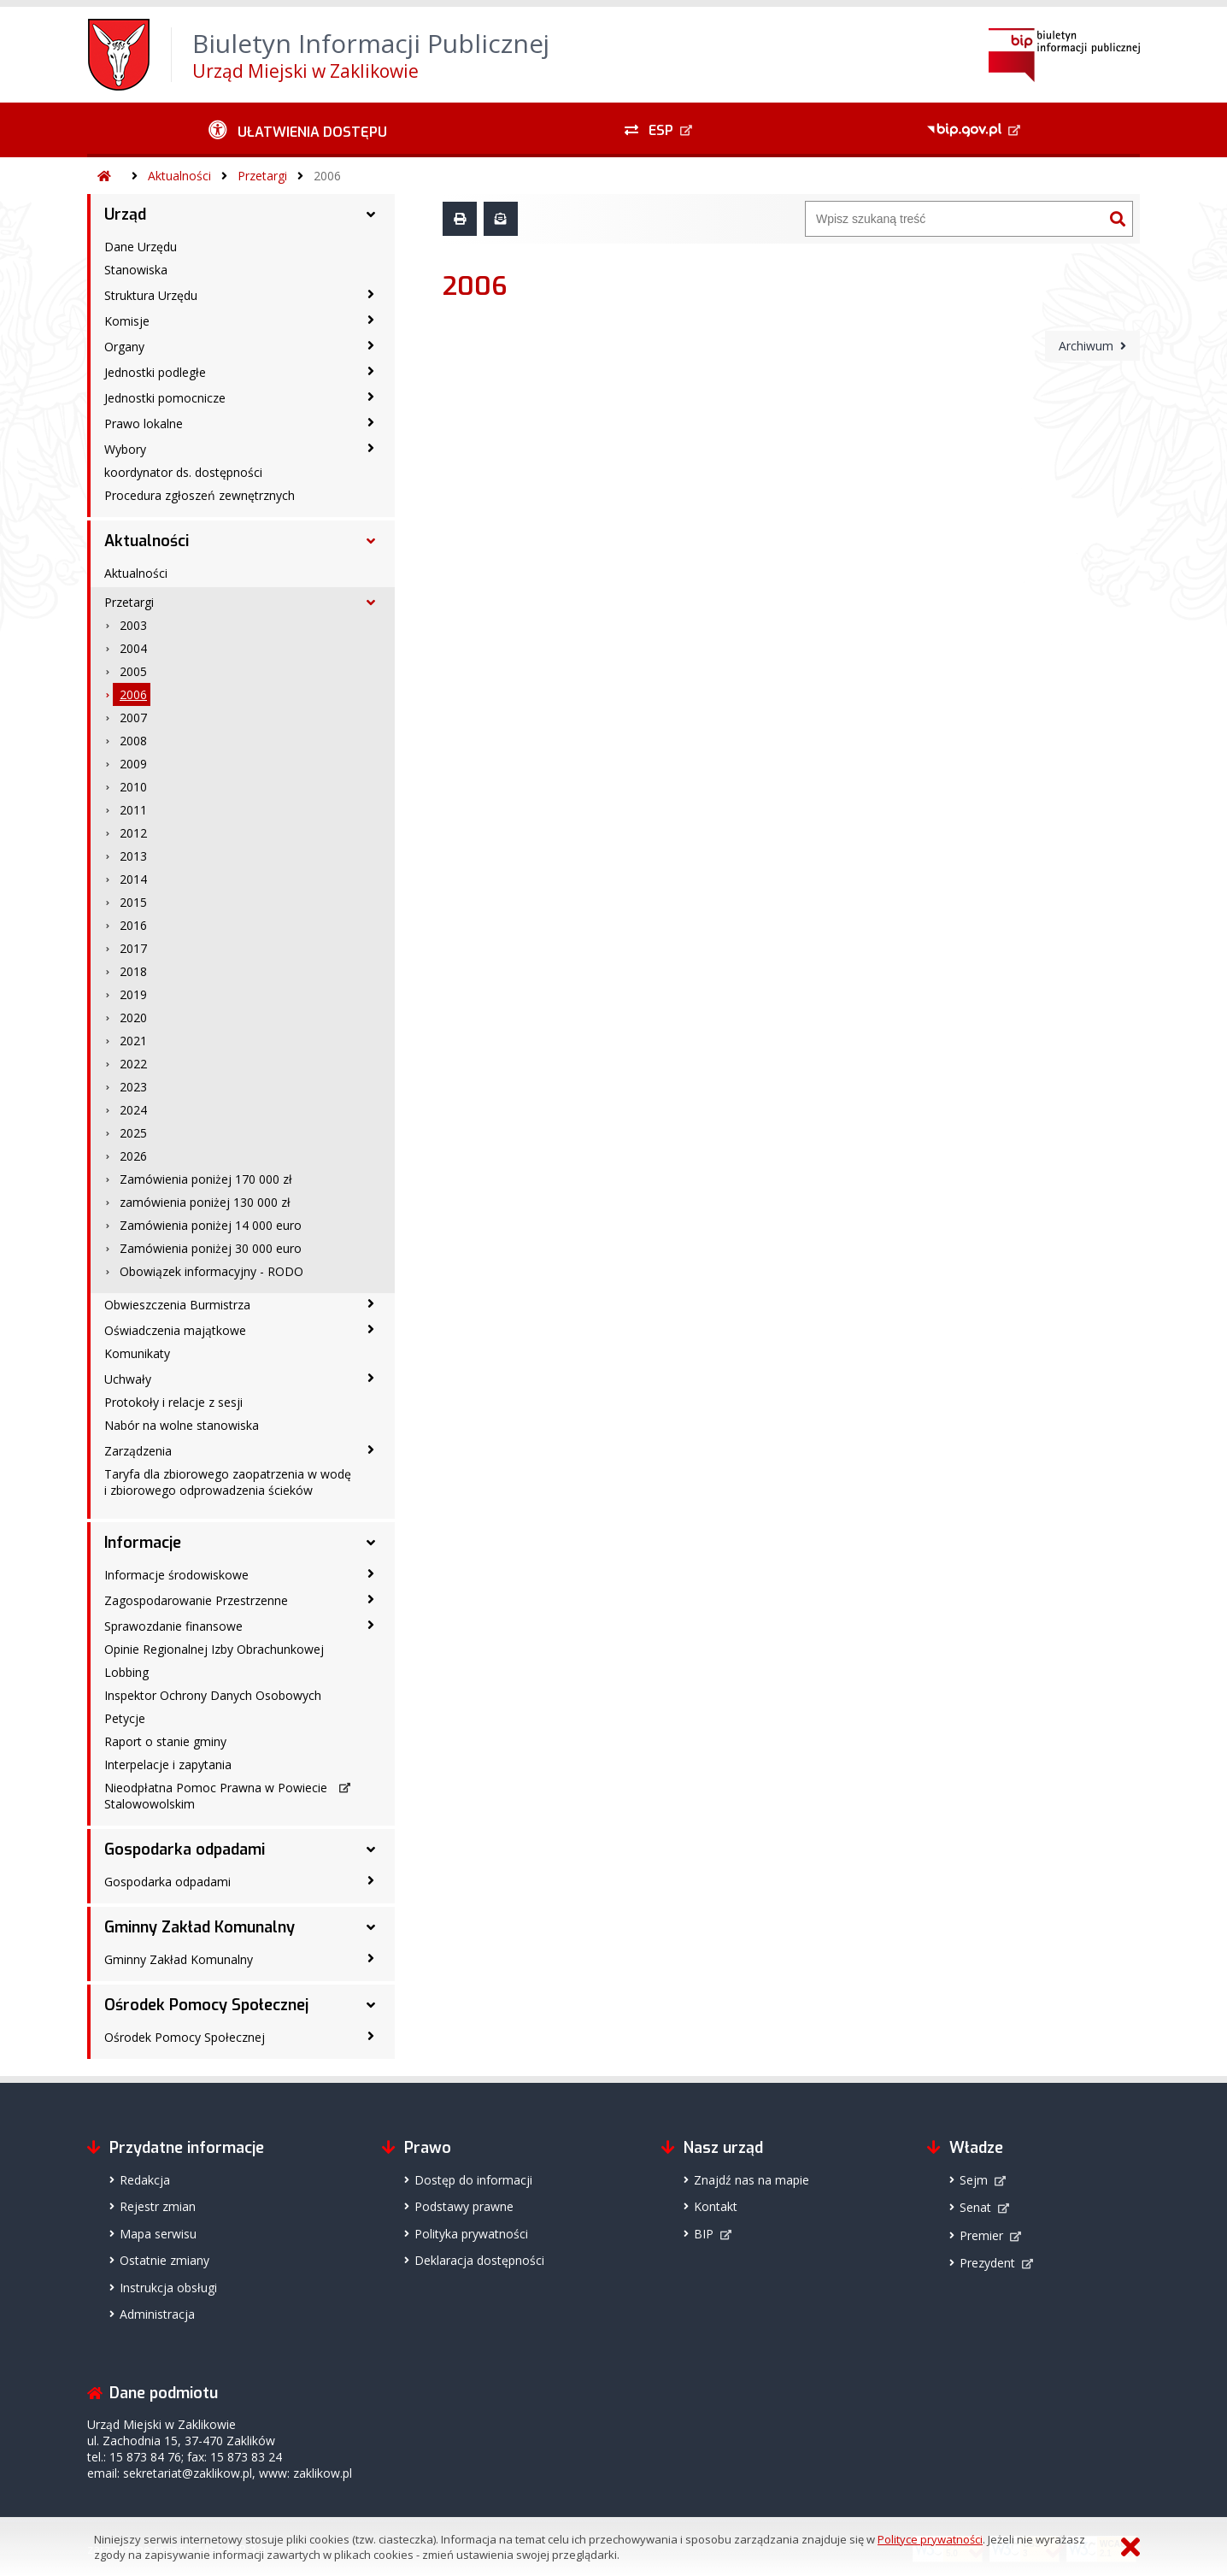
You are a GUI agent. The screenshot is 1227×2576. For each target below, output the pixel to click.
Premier (981, 2235)
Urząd (125, 214)
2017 (133, 948)
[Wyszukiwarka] (954, 219)
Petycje (124, 1718)
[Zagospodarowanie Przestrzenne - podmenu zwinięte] (371, 1599)
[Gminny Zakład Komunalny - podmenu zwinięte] (371, 1958)
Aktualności (179, 176)
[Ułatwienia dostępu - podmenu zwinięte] (297, 130)
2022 (133, 1064)
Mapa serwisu (158, 2234)
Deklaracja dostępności (479, 2260)
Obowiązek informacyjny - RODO (211, 1271)
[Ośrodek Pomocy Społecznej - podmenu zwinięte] (371, 2036)
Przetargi (262, 176)
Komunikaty (137, 1353)
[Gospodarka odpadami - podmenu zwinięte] (371, 1880)
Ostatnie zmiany (164, 2260)
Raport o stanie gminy (165, 1741)
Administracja (157, 2314)
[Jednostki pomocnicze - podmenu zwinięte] (371, 396)
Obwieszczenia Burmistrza (177, 1305)
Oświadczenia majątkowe (175, 1330)
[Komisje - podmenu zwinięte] (371, 319)
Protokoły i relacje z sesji (173, 1402)
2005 (133, 671)
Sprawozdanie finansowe (173, 1626)
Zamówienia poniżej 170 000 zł (206, 1179)
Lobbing (126, 1672)
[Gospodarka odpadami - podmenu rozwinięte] (371, 1849)
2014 (133, 879)
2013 (133, 856)
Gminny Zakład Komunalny (199, 1927)
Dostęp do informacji (473, 2180)
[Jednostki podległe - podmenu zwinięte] (371, 371)
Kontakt (715, 2206)
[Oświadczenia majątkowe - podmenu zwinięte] (371, 1329)
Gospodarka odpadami (184, 1849)
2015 (133, 902)
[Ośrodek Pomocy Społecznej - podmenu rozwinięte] (371, 2005)
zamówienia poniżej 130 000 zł (205, 1202)
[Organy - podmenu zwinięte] (371, 345)
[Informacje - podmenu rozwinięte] (371, 1542)
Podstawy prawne (464, 2206)
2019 (133, 994)
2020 (133, 1017)
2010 (133, 787)
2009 (133, 764)
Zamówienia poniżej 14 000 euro (211, 1225)
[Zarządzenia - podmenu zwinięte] (371, 1449)
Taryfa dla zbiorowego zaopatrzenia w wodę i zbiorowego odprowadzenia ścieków (227, 1482)
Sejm (974, 2180)
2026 (133, 1156)
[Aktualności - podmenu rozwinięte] (371, 541)
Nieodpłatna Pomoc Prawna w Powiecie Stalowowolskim (215, 1795)
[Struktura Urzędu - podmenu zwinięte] (371, 294)
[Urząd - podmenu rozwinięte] (371, 214)
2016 (133, 925)
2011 (133, 810)
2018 (133, 971)
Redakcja (145, 2180)
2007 (133, 717)
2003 (133, 625)
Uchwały (127, 1379)
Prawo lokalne (143, 423)
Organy (124, 346)
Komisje (127, 321)
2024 (133, 1110)
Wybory (125, 449)
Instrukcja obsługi (168, 2287)
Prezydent (987, 2263)
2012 (133, 833)
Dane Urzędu (140, 246)
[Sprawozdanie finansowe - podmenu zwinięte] (371, 1624)
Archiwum (1086, 346)
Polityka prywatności (471, 2234)
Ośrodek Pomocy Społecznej (206, 2005)
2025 (133, 1133)
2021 (133, 1040)
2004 (133, 648)
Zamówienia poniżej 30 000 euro (211, 1248)
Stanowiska (135, 270)
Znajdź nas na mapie (751, 2180)
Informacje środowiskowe (176, 1575)
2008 (133, 740)
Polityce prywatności (930, 2539)
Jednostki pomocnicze (165, 398)
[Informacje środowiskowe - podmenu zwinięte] (371, 1573)
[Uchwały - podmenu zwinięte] (371, 1377)
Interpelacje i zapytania (168, 1764)
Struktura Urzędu (150, 295)
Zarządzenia (138, 1451)
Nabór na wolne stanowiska (181, 1425)
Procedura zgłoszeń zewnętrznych (199, 495)
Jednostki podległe (155, 372)
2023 (133, 1087)
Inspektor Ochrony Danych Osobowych (212, 1695)
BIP (703, 2234)
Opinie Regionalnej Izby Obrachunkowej (214, 1649)
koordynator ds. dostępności (183, 472)
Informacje (142, 1542)
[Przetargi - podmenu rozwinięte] (371, 602)
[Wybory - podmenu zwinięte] (371, 448)
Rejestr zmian (158, 2206)
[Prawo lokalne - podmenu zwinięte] (371, 422)
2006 (327, 176)
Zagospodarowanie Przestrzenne (196, 1600)
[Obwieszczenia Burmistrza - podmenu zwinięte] (371, 1303)
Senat (975, 2207)
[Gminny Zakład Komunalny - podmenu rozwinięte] (371, 1927)
